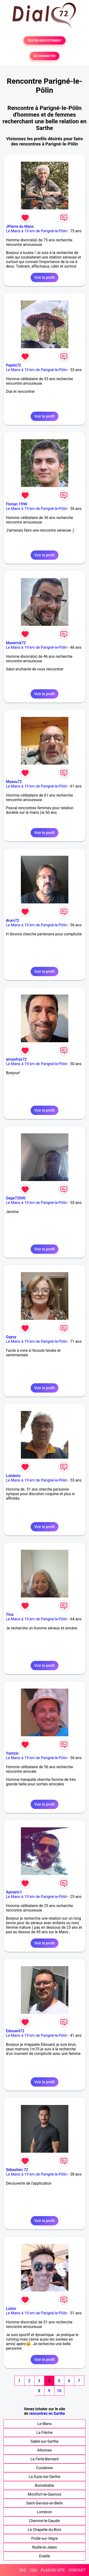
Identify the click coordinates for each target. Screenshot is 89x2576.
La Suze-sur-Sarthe (45, 2476)
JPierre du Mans (20, 226)
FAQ (22, 2570)
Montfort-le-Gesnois (44, 2494)
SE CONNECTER (44, 56)
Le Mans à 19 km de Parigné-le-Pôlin (36, 231)
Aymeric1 (14, 1892)
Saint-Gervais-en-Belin (44, 2503)
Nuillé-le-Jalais (44, 2547)
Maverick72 (16, 643)
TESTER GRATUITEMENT (44, 40)
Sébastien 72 (17, 2169)
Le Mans (44, 2423)
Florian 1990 (16, 504)
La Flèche (44, 2432)
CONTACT (76, 2570)
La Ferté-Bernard (44, 2459)
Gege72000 (16, 1198)
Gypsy (11, 1337)
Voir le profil (44, 277)
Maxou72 (14, 781)
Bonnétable (44, 2485)
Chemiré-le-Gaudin (44, 2521)
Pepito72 (13, 365)
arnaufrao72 (16, 1059)
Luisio (11, 2308)
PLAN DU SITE (53, 2570)
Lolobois (13, 1475)
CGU (33, 2570)
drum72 (12, 920)
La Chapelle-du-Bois (44, 2529)
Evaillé (44, 2556)
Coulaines (44, 2468)
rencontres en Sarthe (47, 2413)
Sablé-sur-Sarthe (44, 2441)
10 (59, 2391)
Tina (9, 1614)
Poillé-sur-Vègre (44, 2538)
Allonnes (44, 2450)
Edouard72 (15, 2031)
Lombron (44, 2512)
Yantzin (12, 1753)
